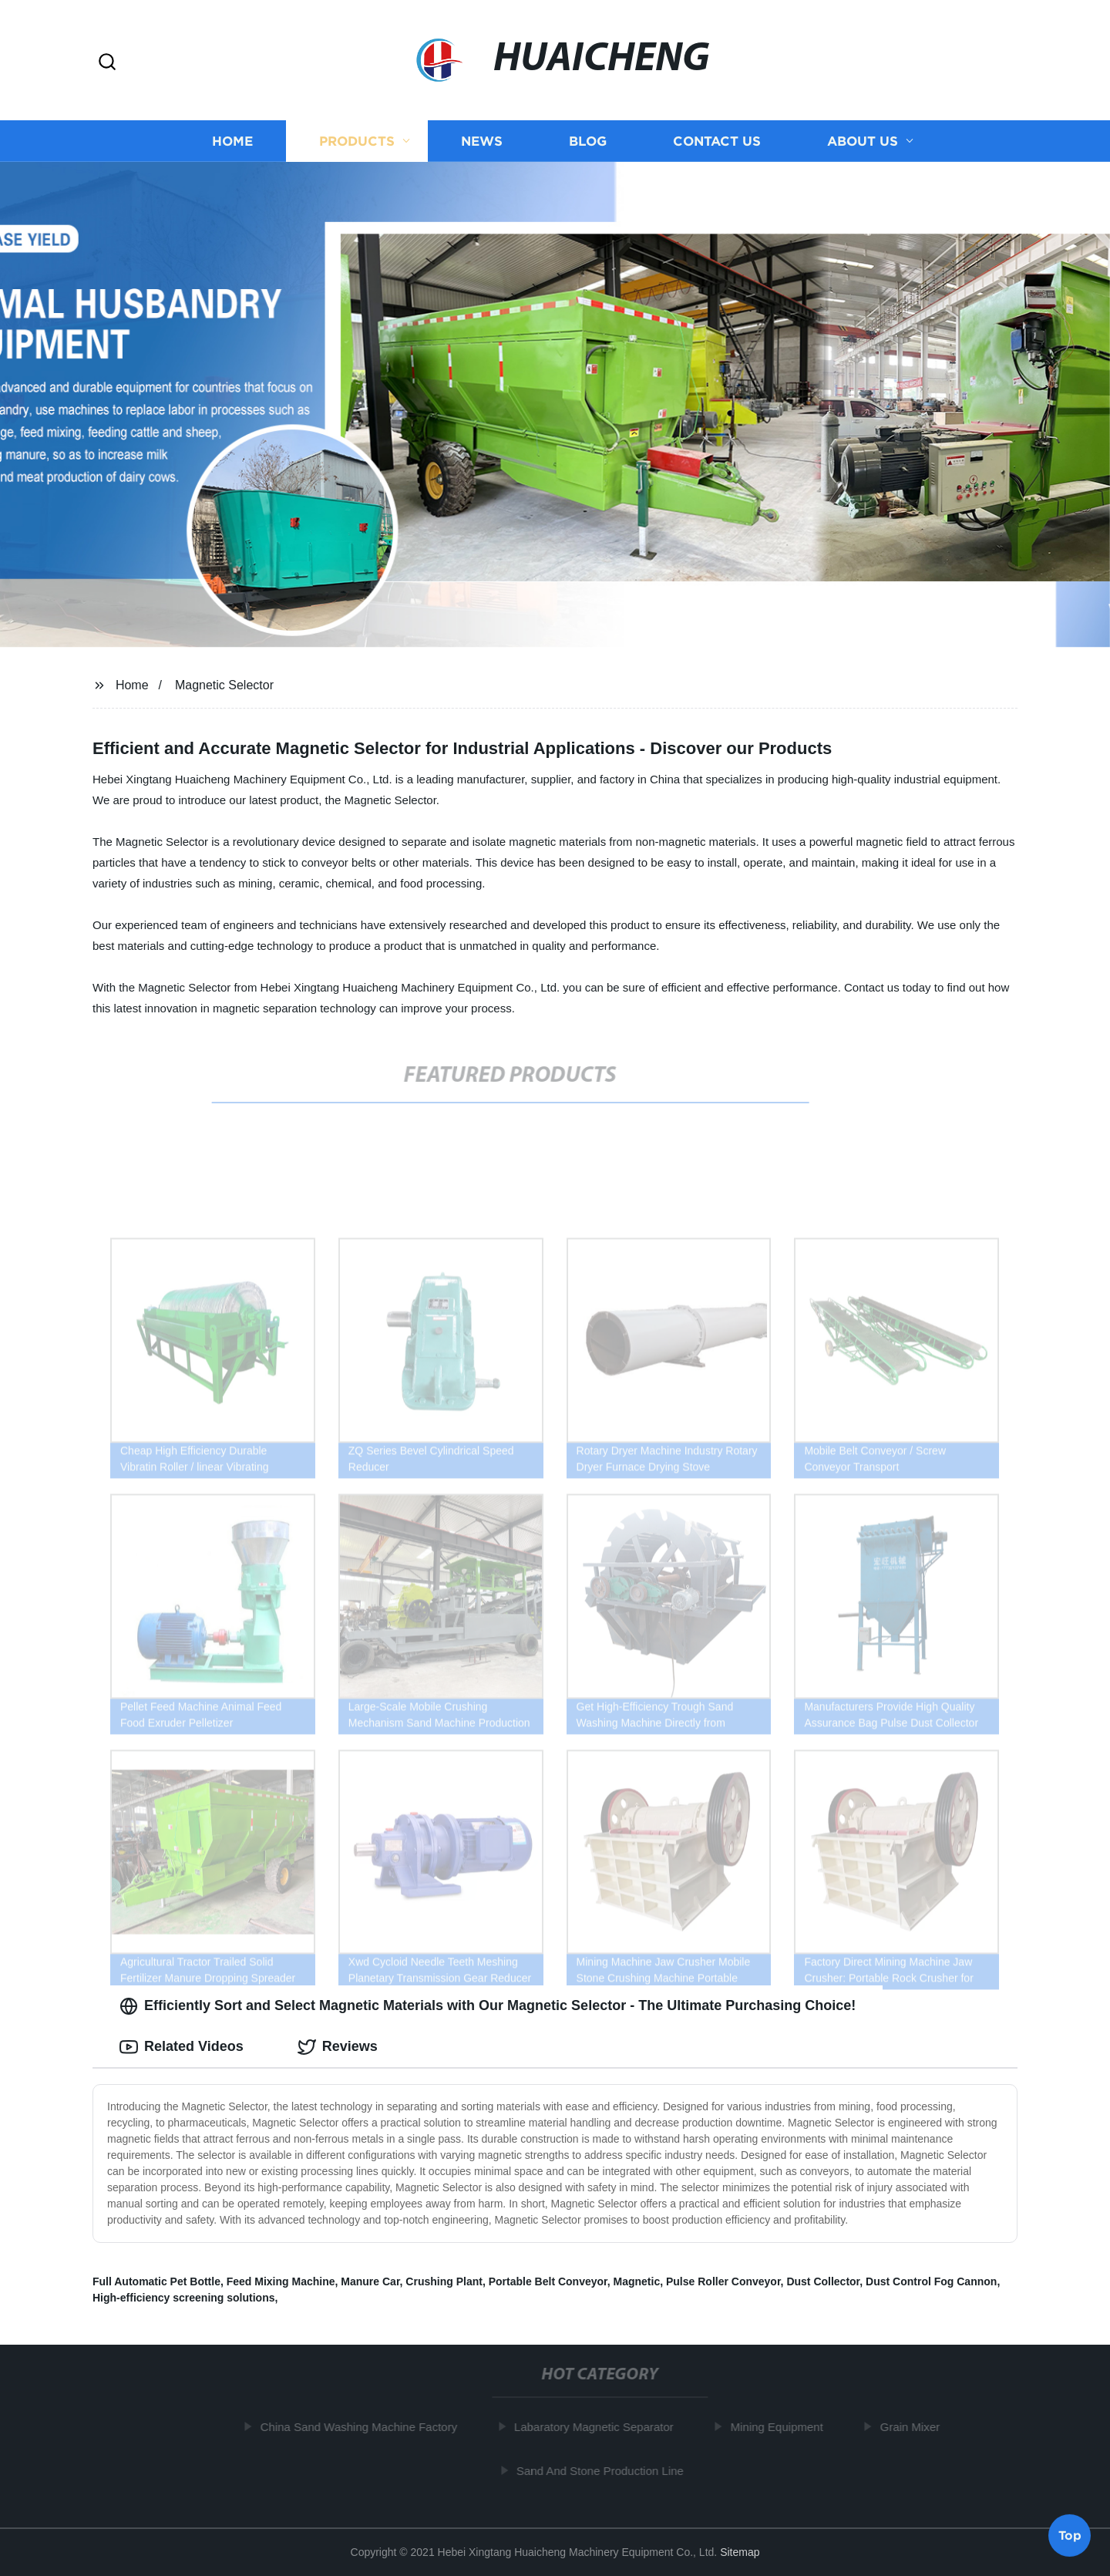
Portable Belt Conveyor (548, 2281)
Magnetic (637, 2281)
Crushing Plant (444, 2281)
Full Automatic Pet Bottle (156, 2281)
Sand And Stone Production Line (605, 2470)
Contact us (717, 140)
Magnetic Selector (224, 685)
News (482, 140)
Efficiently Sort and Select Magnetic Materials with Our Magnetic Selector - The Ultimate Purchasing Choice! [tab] (487, 2006)
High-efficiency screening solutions (183, 2297)
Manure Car (370, 2281)
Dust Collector (822, 2281)
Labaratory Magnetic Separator (599, 2426)
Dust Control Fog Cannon (931, 2281)
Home (232, 140)
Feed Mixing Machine (281, 2281)
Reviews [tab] (338, 2047)
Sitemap (739, 2552)
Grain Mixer (915, 2426)
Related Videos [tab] (181, 2047)
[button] (107, 63)
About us (862, 140)
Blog (588, 140)
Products (357, 140)
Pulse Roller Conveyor (723, 2281)
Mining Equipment (782, 2426)
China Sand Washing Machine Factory (364, 2426)
